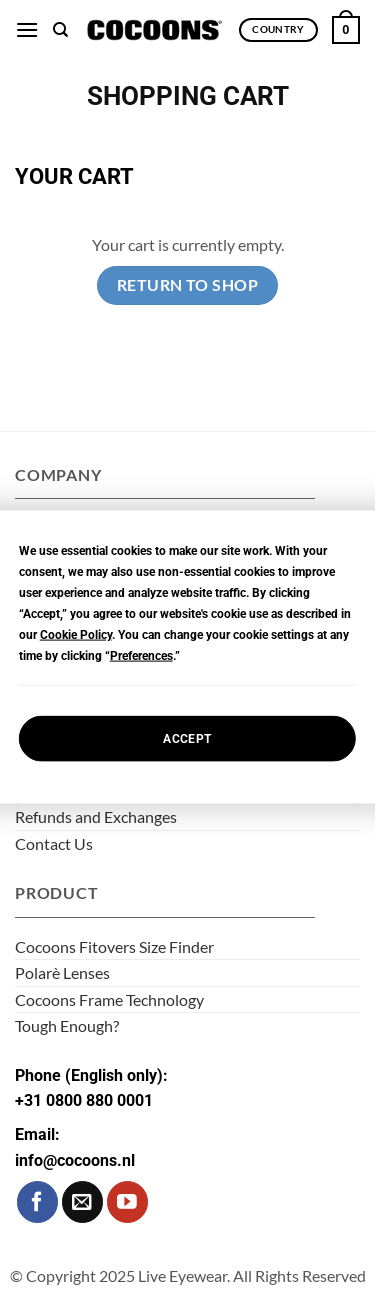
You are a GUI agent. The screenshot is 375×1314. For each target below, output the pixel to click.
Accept (187, 738)
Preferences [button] (141, 656)
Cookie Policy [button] (76, 635)
